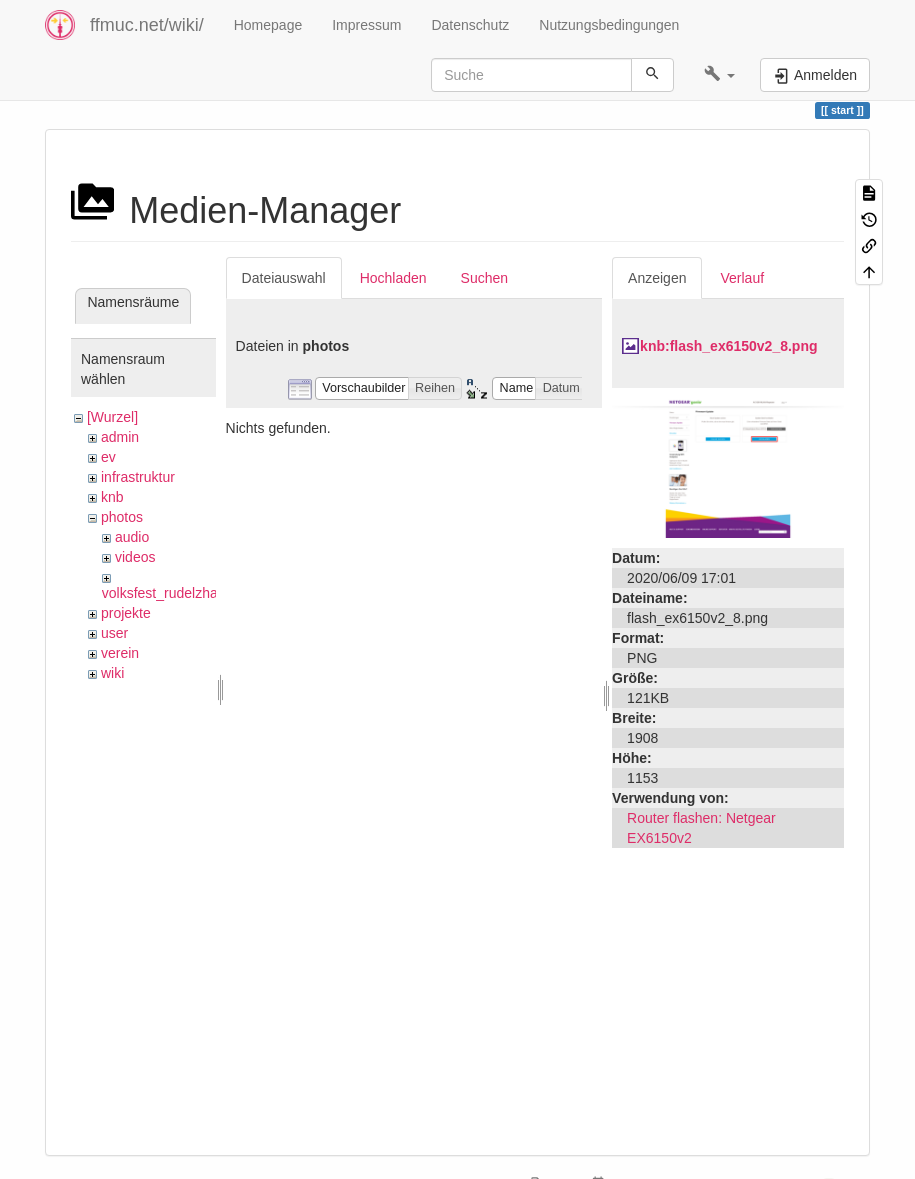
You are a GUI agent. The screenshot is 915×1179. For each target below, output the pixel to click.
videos (135, 557)
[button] (719, 75)
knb (112, 497)
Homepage (268, 25)
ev (108, 457)
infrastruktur (138, 477)
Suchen (484, 278)
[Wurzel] (112, 417)
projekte (126, 613)
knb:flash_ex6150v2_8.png (728, 346)
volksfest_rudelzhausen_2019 (194, 593)
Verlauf (742, 278)
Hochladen (393, 278)
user (114, 633)
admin (120, 437)
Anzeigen (657, 278)
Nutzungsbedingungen (609, 25)
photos (122, 517)
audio (132, 537)
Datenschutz (470, 25)
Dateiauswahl (284, 278)
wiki (112, 673)
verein (120, 653)
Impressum (366, 25)
